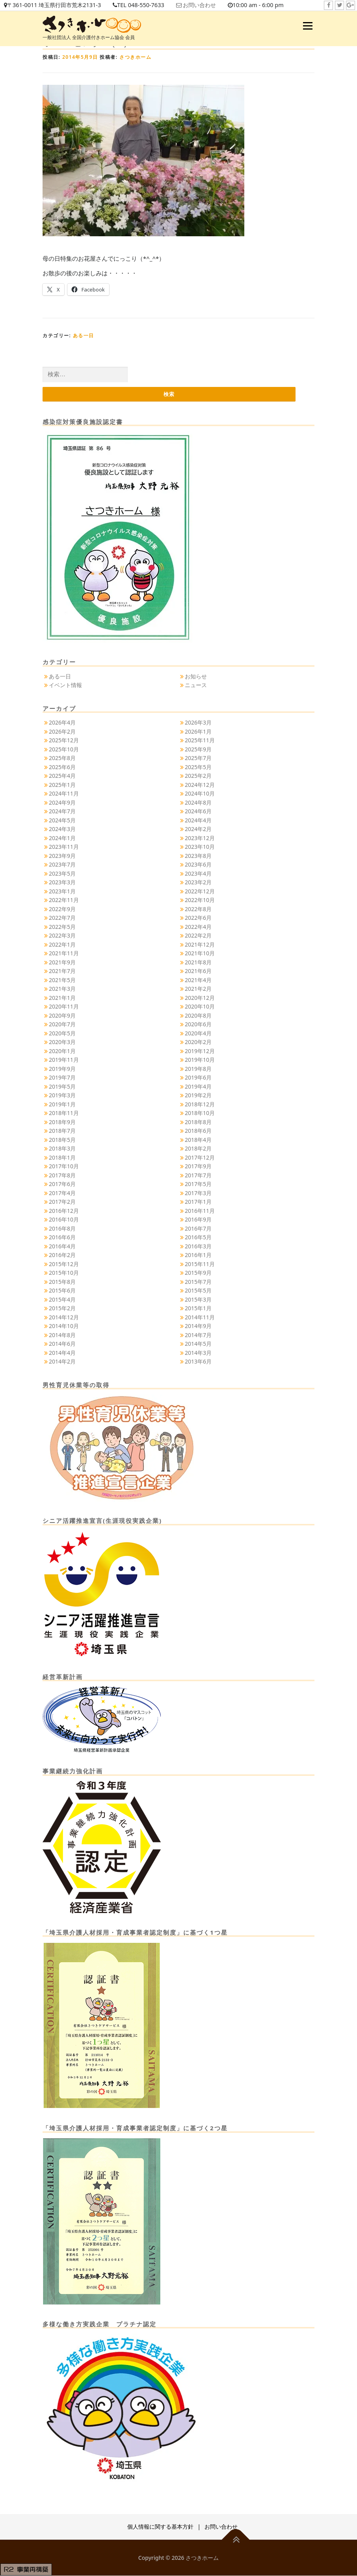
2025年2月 (198, 776)
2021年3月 (62, 989)
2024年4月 (198, 820)
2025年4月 (62, 776)
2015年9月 (198, 1273)
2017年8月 (62, 1175)
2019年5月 (62, 1087)
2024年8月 (198, 803)
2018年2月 (198, 1149)
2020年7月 (62, 1024)
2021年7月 (62, 971)
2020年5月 (62, 1033)
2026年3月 (198, 723)
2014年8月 (62, 1335)
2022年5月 (62, 927)
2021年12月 (200, 945)
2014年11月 (200, 1317)
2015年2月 (62, 1308)
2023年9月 (62, 856)
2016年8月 (62, 1229)
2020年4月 (198, 1033)
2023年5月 (62, 874)
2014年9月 (198, 1326)
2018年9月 (62, 1122)
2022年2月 (198, 936)
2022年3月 (62, 936)
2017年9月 (198, 1166)
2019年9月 (62, 1069)
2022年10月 (200, 900)
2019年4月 (198, 1087)
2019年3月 (62, 1095)
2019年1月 (62, 1104)
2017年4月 (62, 1193)
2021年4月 (198, 980)
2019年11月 (64, 1060)
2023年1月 (62, 891)
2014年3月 (198, 1353)
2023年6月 (198, 865)
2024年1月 (62, 838)
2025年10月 (64, 749)
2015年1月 (198, 1308)
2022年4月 (198, 927)
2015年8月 (62, 1282)
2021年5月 (62, 980)
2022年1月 (62, 945)
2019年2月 (198, 1095)
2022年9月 (62, 909)
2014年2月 (62, 1362)
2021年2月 (198, 989)
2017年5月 (198, 1184)
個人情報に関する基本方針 (160, 2527)
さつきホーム (135, 57)
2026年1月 (198, 732)
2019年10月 (200, 1060)
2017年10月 (64, 1166)
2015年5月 (198, 1291)
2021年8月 (198, 962)
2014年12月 (64, 1317)
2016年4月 (62, 1246)
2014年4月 (62, 1353)
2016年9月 (198, 1220)
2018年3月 (62, 1149)
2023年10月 (200, 847)
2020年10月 (200, 1007)
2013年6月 (198, 1362)
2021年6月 (198, 971)
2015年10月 (64, 1273)
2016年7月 (198, 1229)
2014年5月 (198, 1344)
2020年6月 (198, 1024)
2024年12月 (200, 785)
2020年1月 (62, 1051)
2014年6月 (62, 1344)
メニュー (307, 26)
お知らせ (196, 676)
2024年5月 (62, 820)
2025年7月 (198, 758)
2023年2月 (198, 882)
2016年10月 (64, 1220)
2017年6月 (62, 1184)
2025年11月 (200, 740)
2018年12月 (200, 1104)
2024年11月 (64, 794)
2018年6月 (198, 1131)
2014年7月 (198, 1335)
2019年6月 (198, 1078)
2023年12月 (200, 838)
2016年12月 (64, 1211)
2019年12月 (200, 1051)
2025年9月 (198, 749)
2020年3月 (62, 1042)
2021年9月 (62, 962)
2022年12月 (200, 891)
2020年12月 (200, 998)
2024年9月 (62, 803)
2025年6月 (62, 767)
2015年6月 (62, 1291)
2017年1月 (198, 1202)
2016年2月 (62, 1255)
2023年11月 (64, 847)
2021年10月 (200, 953)
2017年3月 (198, 1193)
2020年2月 (198, 1042)
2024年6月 (198, 811)
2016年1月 (198, 1255)
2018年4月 (198, 1140)
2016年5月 (198, 1237)
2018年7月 (62, 1131)
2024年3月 (62, 829)
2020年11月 (64, 1007)
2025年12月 (64, 740)
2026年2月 (62, 732)
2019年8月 (198, 1069)
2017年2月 (62, 1202)
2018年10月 (200, 1113)
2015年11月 (200, 1264)
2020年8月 (198, 1016)
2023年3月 (62, 882)
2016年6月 (62, 1237)
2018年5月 (62, 1140)
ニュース (196, 685)
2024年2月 (198, 829)
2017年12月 (200, 1158)
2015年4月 (62, 1300)
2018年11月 (64, 1113)
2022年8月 (198, 909)
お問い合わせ (209, 5)
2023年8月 (198, 856)
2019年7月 (62, 1078)
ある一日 (83, 335)
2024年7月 (62, 811)
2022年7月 (62, 918)
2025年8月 (62, 758)
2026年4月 (62, 723)
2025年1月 (62, 785)
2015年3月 (198, 1300)
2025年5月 (198, 767)
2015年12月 (64, 1264)
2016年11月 (200, 1211)
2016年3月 (198, 1246)
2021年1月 (62, 998)
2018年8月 (198, 1122)
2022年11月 (64, 900)
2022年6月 (198, 918)
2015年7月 (198, 1282)
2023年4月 (198, 874)
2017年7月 (198, 1175)
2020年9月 (62, 1016)
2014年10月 (64, 1326)
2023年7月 (62, 865)
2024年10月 (200, 794)
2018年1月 (62, 1158)
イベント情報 (65, 685)
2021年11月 (64, 953)
